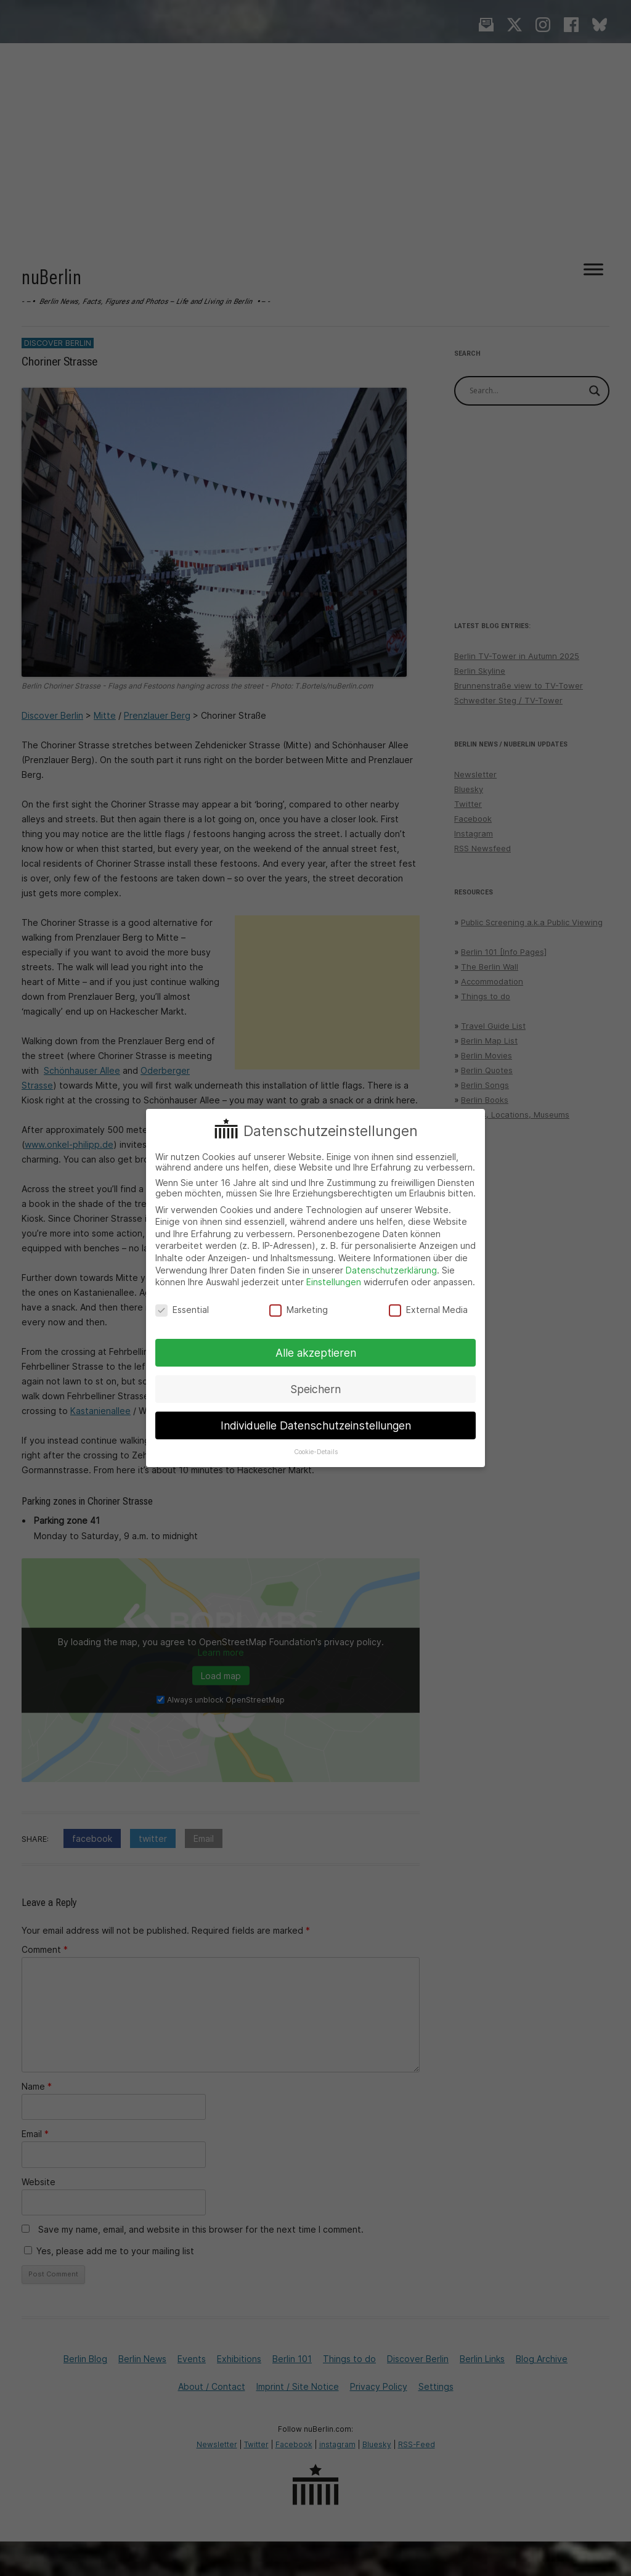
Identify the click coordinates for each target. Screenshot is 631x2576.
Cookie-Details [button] (316, 1452)
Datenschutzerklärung (391, 1270)
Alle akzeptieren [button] (315, 1352)
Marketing (298, 1309)
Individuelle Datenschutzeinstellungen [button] (316, 1425)
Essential (182, 1309)
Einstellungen (333, 1282)
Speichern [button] (315, 1389)
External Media (428, 1309)
